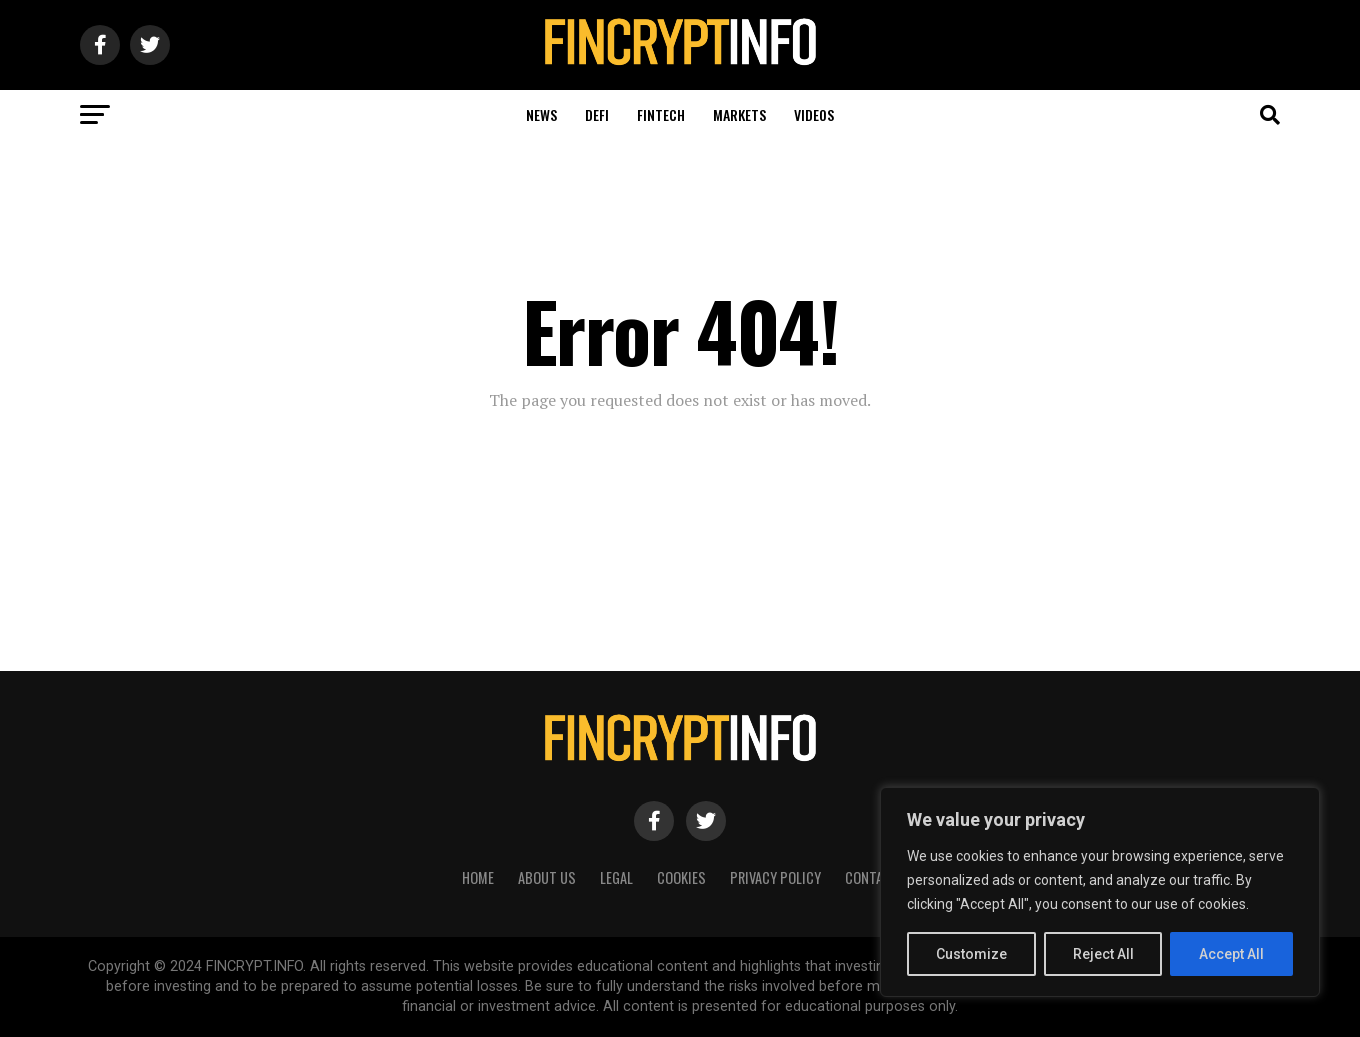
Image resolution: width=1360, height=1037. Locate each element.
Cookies (681, 877)
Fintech (661, 114)
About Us (547, 877)
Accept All (1231, 954)
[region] (1100, 892)
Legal (616, 877)
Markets (739, 114)
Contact (872, 877)
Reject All (1103, 954)
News (541, 114)
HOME (478, 877)
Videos (814, 114)
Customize (971, 954)
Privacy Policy (775, 877)
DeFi (597, 114)
